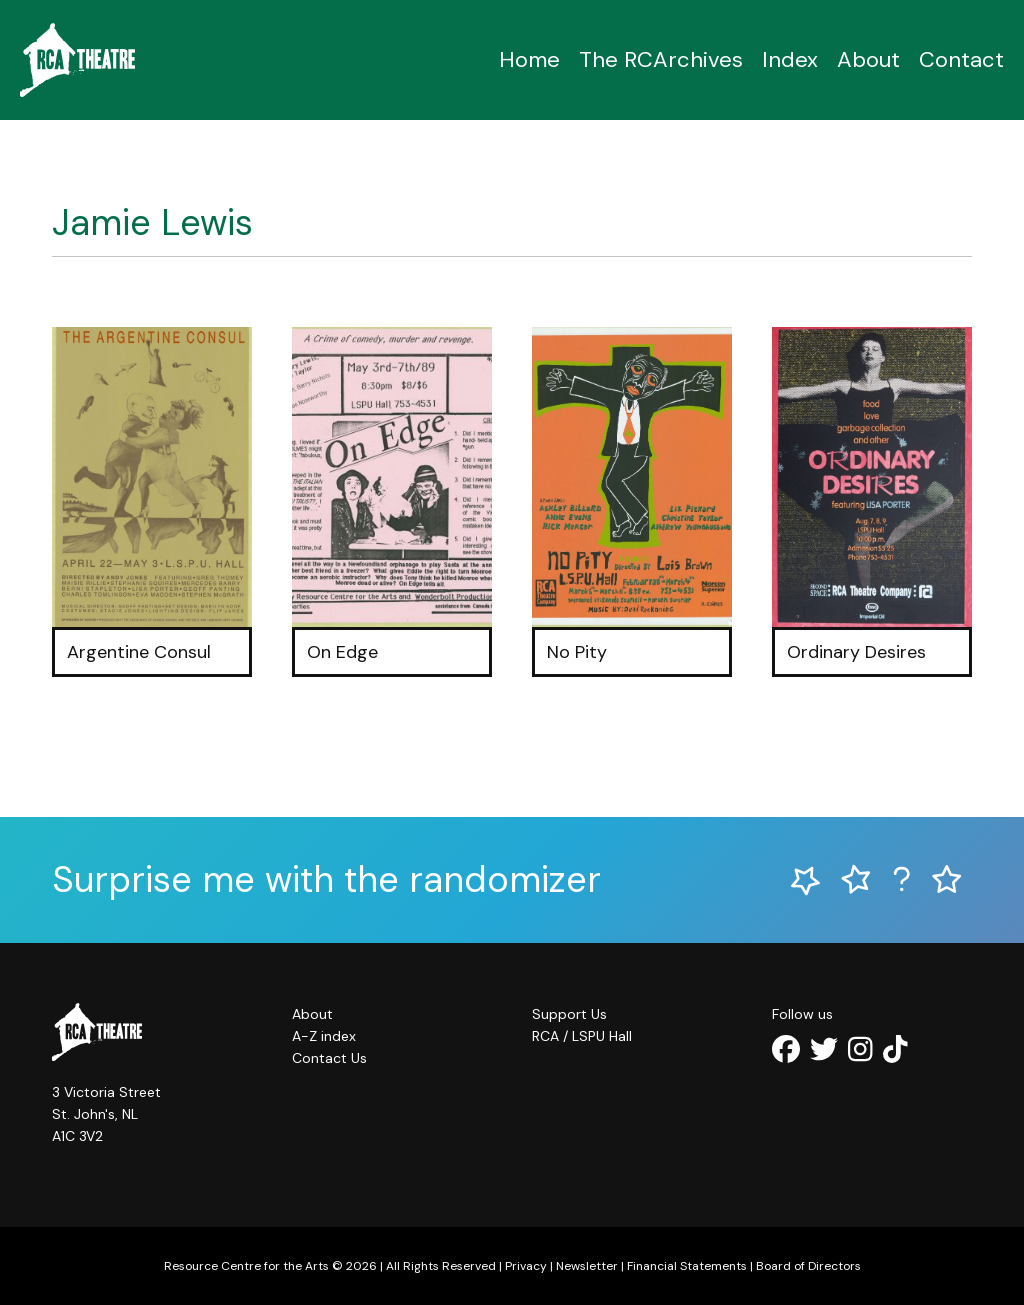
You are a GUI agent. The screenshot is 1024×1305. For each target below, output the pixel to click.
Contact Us (329, 1058)
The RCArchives (661, 59)
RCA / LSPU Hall (582, 1036)
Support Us (569, 1014)
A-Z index (324, 1036)
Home (529, 59)
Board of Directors (808, 1266)
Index (790, 59)
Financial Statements (687, 1266)
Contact (961, 59)
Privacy (526, 1266)
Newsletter (587, 1266)
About (868, 59)
